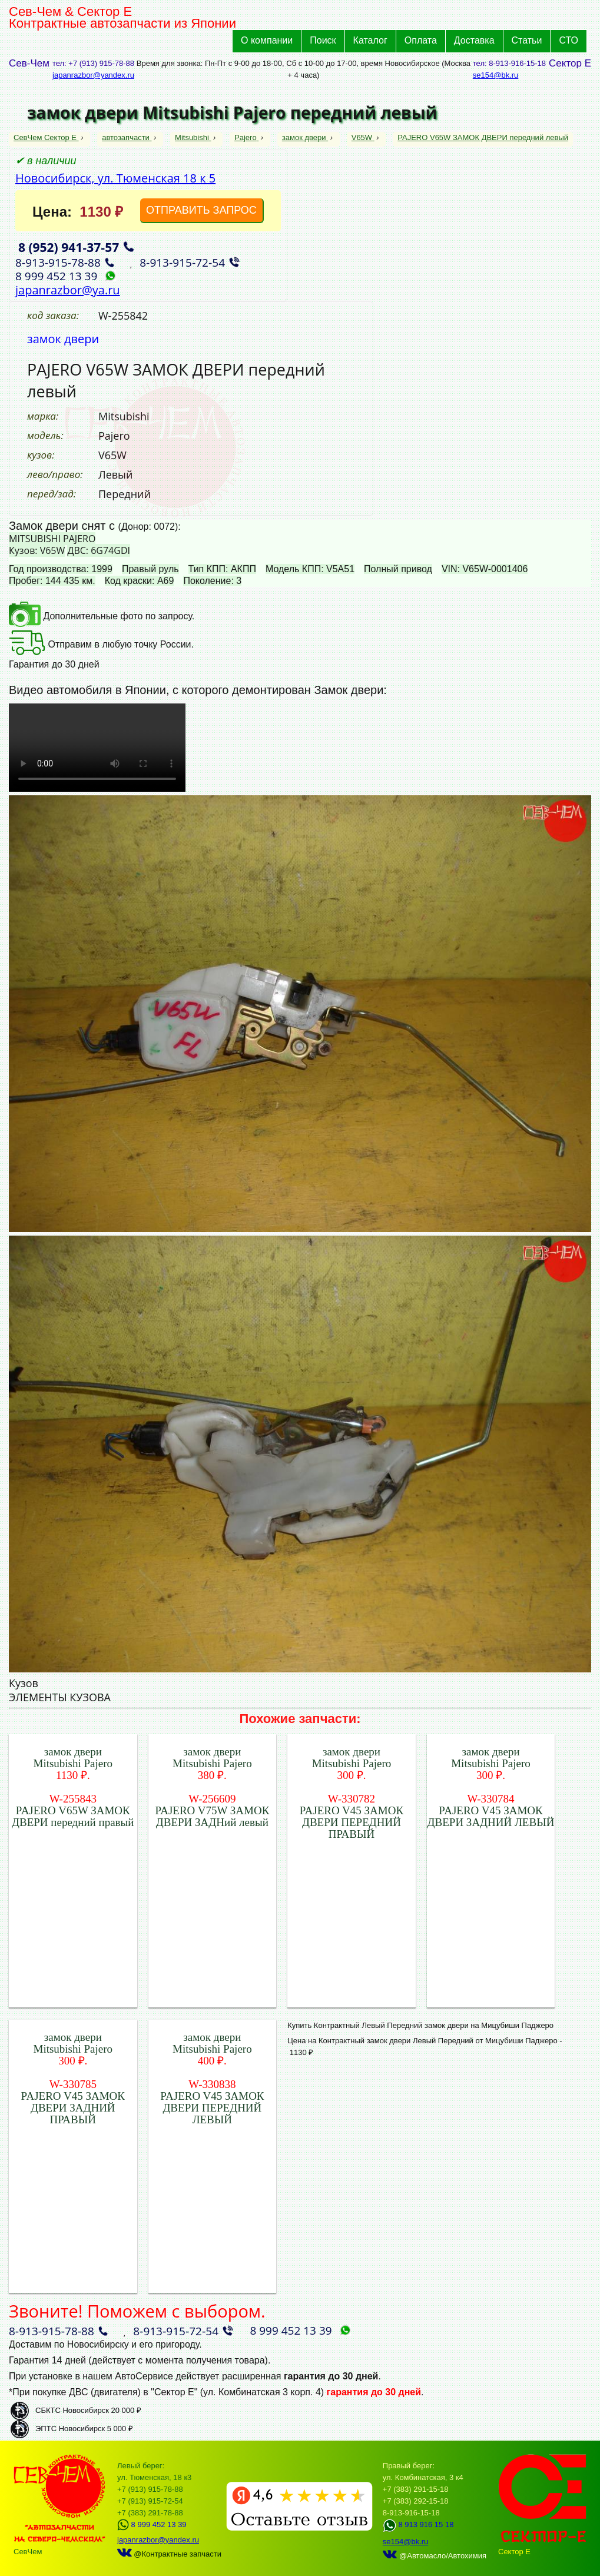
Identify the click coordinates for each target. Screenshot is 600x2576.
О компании (267, 40)
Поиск (323, 40)
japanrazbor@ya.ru (67, 290)
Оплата (421, 40)
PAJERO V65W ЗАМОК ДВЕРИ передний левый (482, 137)
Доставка (474, 40)
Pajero (246, 137)
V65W (363, 137)
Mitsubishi (193, 137)
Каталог (370, 40)
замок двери (305, 137)
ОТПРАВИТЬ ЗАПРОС (201, 210)
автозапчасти (126, 137)
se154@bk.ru (496, 75)
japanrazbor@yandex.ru (93, 75)
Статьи (527, 40)
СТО (568, 40)
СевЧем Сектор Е (46, 137)
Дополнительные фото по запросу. (101, 616)
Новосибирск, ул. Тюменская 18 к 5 (115, 178)
